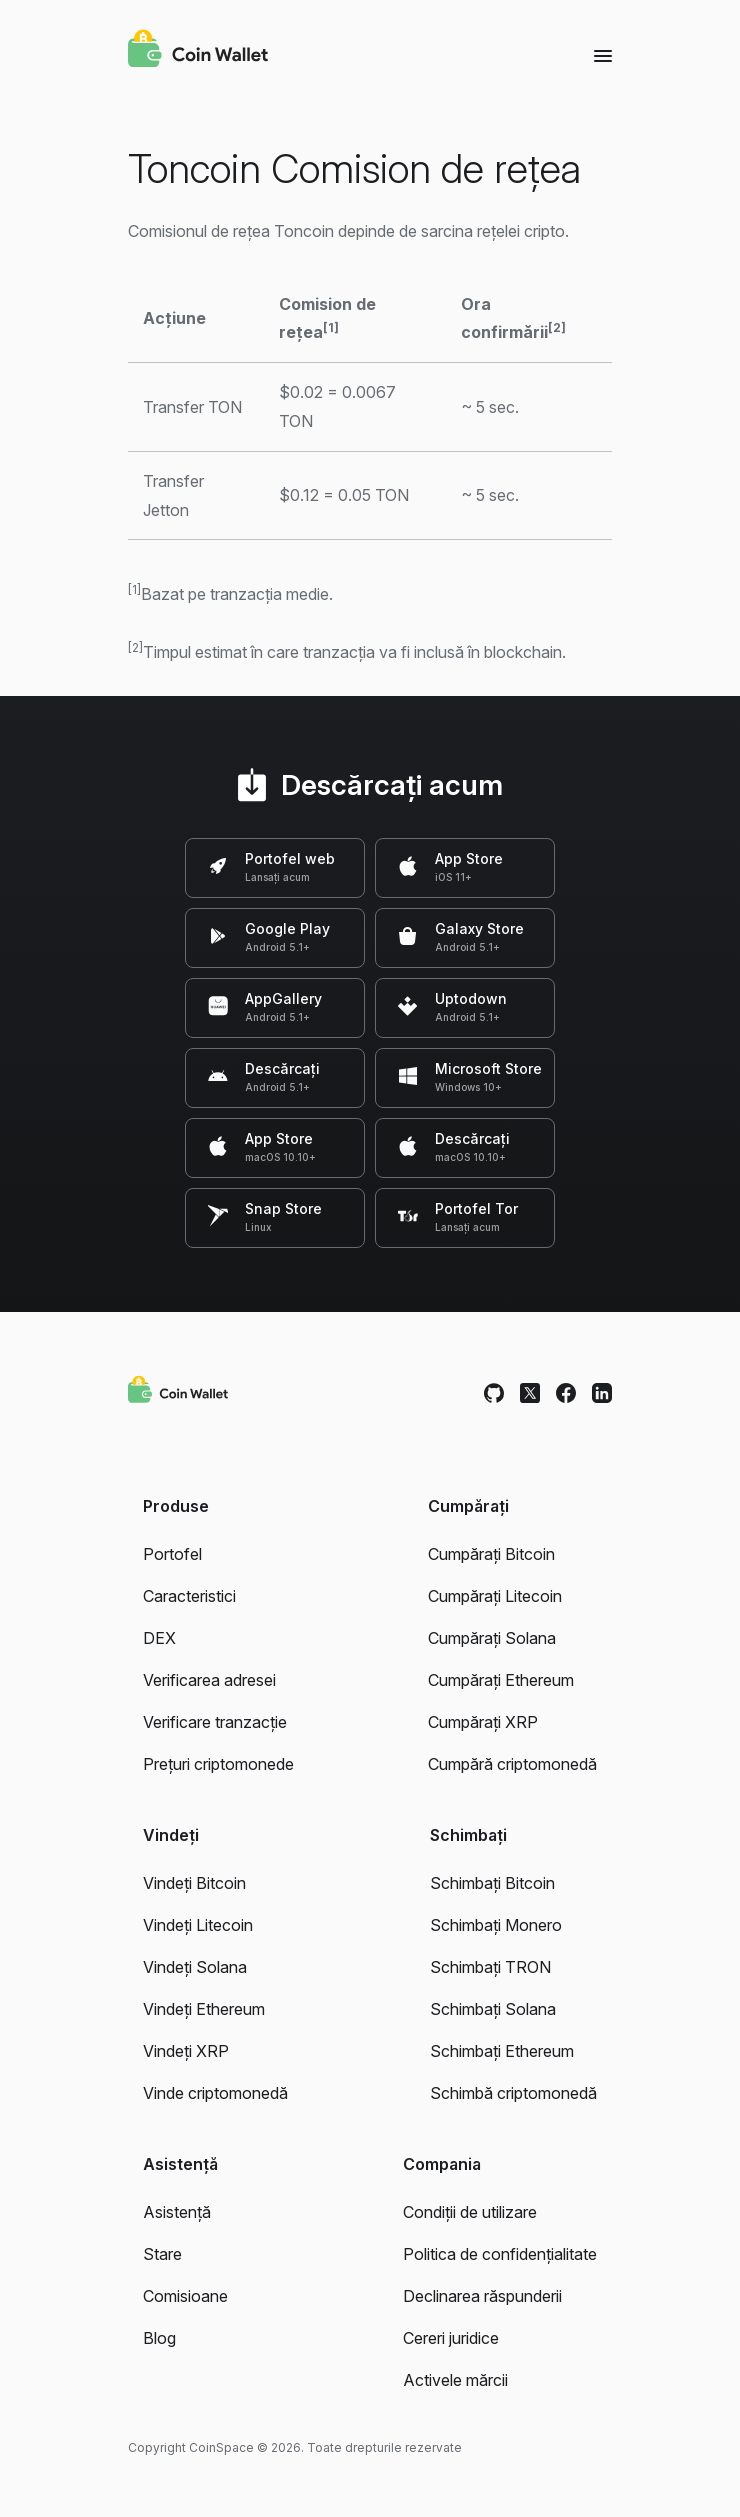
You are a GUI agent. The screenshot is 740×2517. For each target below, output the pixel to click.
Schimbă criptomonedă (513, 2093)
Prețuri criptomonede (218, 1764)
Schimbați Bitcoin (492, 1883)
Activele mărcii (455, 2380)
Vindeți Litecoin (198, 1925)
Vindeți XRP (186, 2051)
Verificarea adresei (209, 1680)
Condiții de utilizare (470, 2212)
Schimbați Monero (496, 1925)
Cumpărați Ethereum (501, 1680)
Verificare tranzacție (215, 1722)
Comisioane (185, 2296)
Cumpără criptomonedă (512, 1764)
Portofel (172, 1554)
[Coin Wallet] (198, 51)
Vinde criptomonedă (215, 2093)
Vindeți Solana (195, 1967)
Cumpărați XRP (483, 1722)
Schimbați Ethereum (502, 2051)
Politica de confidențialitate (500, 2254)
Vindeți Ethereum (204, 2009)
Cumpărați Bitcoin (491, 1554)
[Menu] (603, 55)
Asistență (177, 2212)
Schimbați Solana (493, 2009)
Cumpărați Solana (492, 1638)
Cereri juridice (451, 2338)
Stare (162, 2254)
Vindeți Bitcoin (194, 1883)
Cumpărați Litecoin (495, 1596)
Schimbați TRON (490, 1967)
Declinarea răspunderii (482, 2296)
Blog (159, 2338)
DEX (159, 1638)
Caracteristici (189, 1596)
